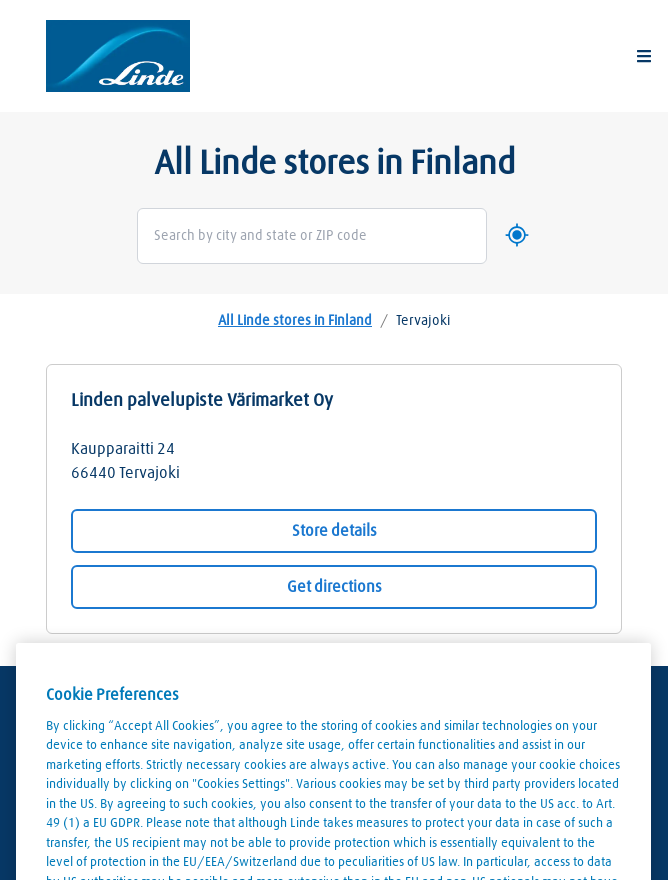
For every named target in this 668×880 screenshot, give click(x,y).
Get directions (334, 587)
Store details (334, 531)
